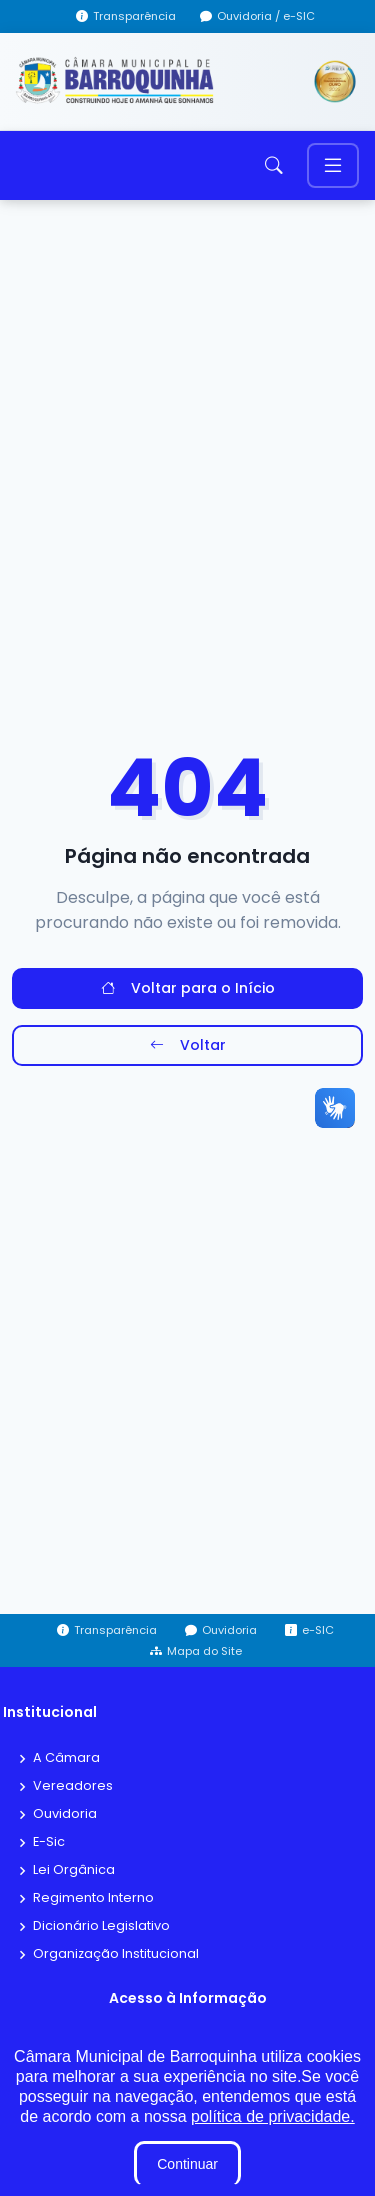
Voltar (188, 1045)
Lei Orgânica (74, 1870)
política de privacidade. (273, 2116)
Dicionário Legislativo (101, 1926)
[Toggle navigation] (333, 165)
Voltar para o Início (188, 988)
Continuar (187, 2164)
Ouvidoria (65, 1814)
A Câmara (66, 1758)
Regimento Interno (93, 1898)
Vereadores (73, 1786)
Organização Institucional (116, 1954)
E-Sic (49, 1842)
